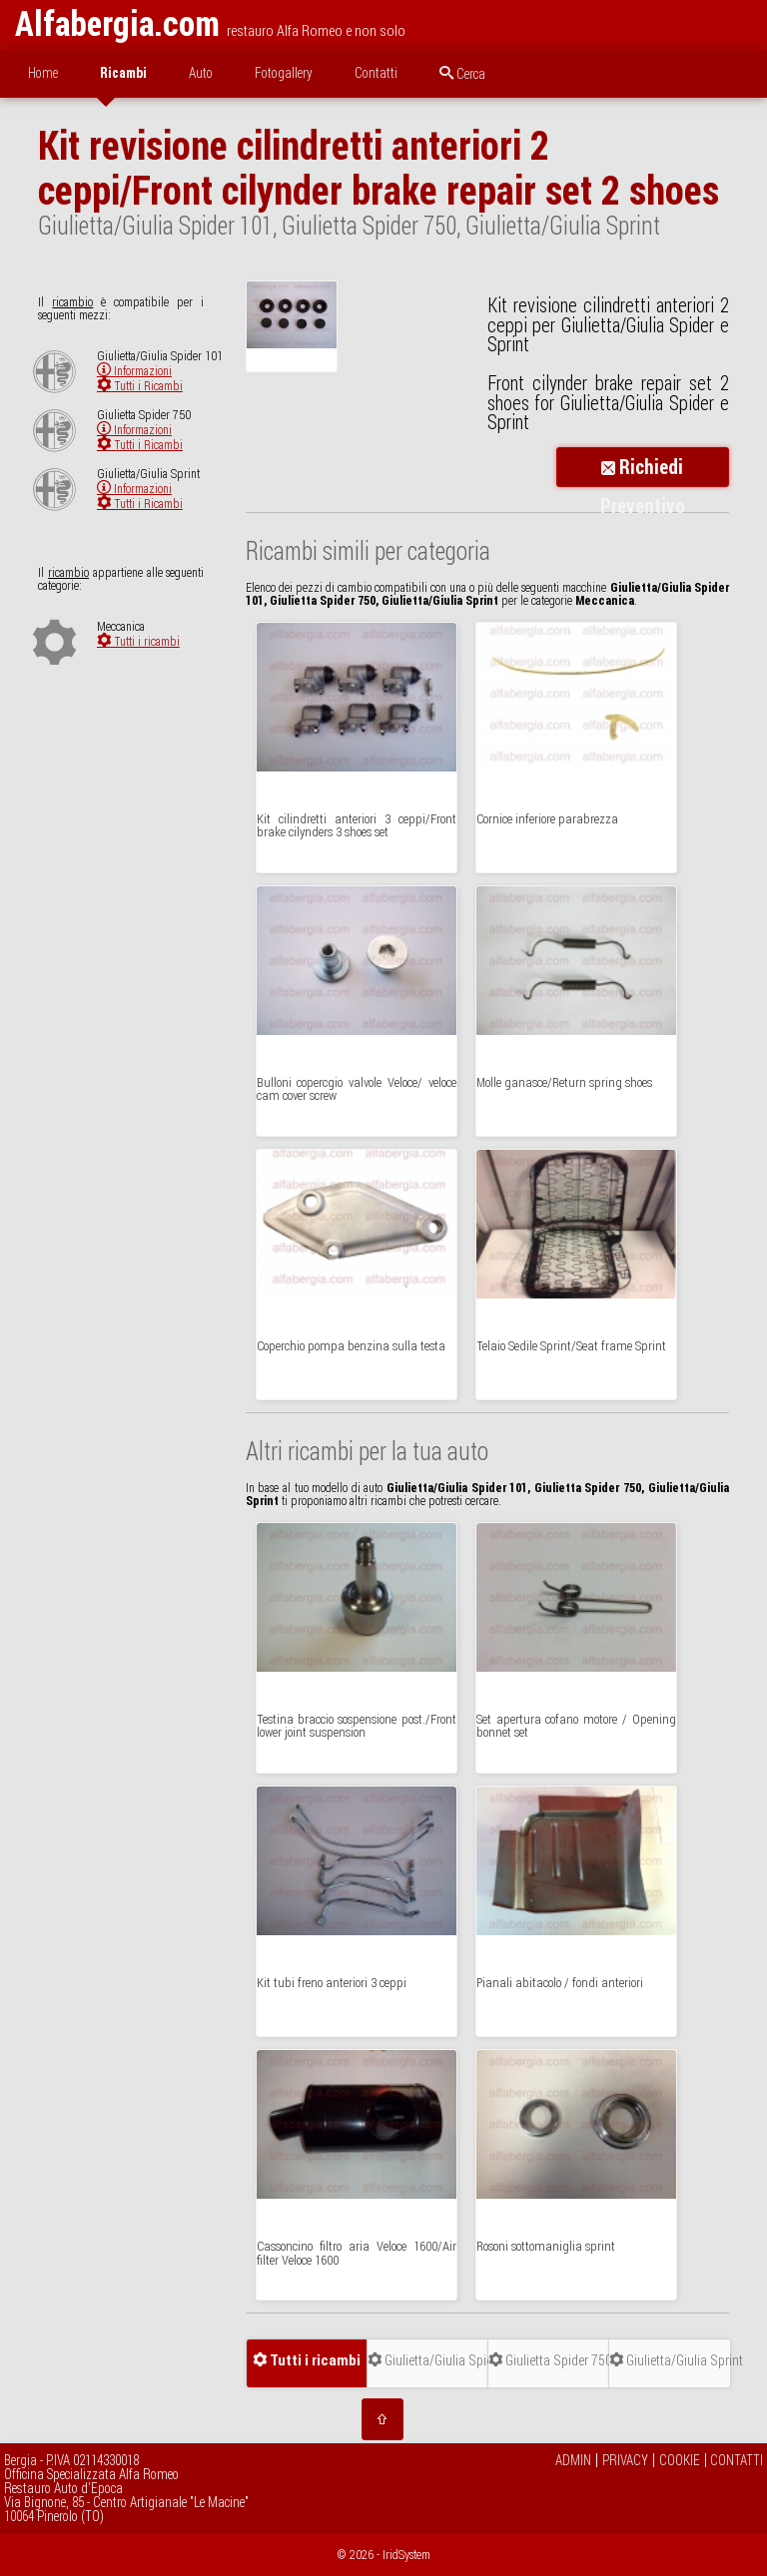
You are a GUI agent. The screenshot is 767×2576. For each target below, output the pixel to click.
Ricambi (123, 73)
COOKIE (679, 2460)
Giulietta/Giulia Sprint (669, 2359)
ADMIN (573, 2460)
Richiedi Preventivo (642, 470)
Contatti (376, 73)
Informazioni (134, 370)
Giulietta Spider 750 (548, 2359)
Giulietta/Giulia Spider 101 (428, 2359)
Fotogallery (284, 73)
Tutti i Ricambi (140, 385)
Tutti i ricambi (138, 641)
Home (43, 73)
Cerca (462, 74)
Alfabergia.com (117, 23)
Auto (201, 73)
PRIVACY (625, 2460)
